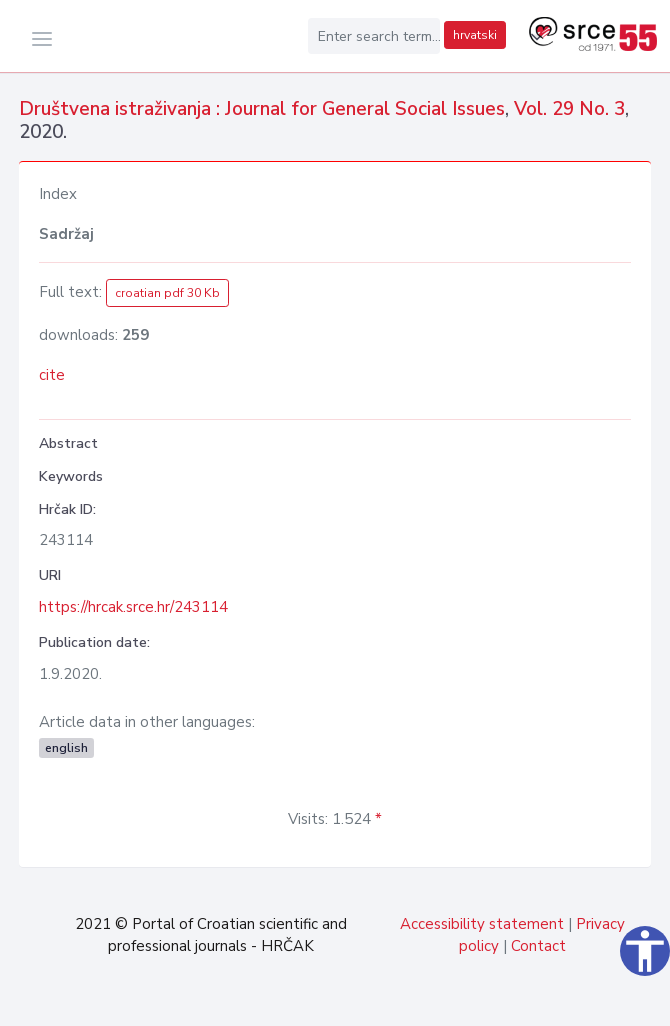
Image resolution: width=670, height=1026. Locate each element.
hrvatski (475, 35)
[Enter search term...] (374, 36)
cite (52, 375)
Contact (538, 946)
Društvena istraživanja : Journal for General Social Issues (262, 109)
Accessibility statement (482, 924)
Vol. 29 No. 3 (569, 109)
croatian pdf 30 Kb (167, 293)
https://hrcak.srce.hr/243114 (133, 607)
